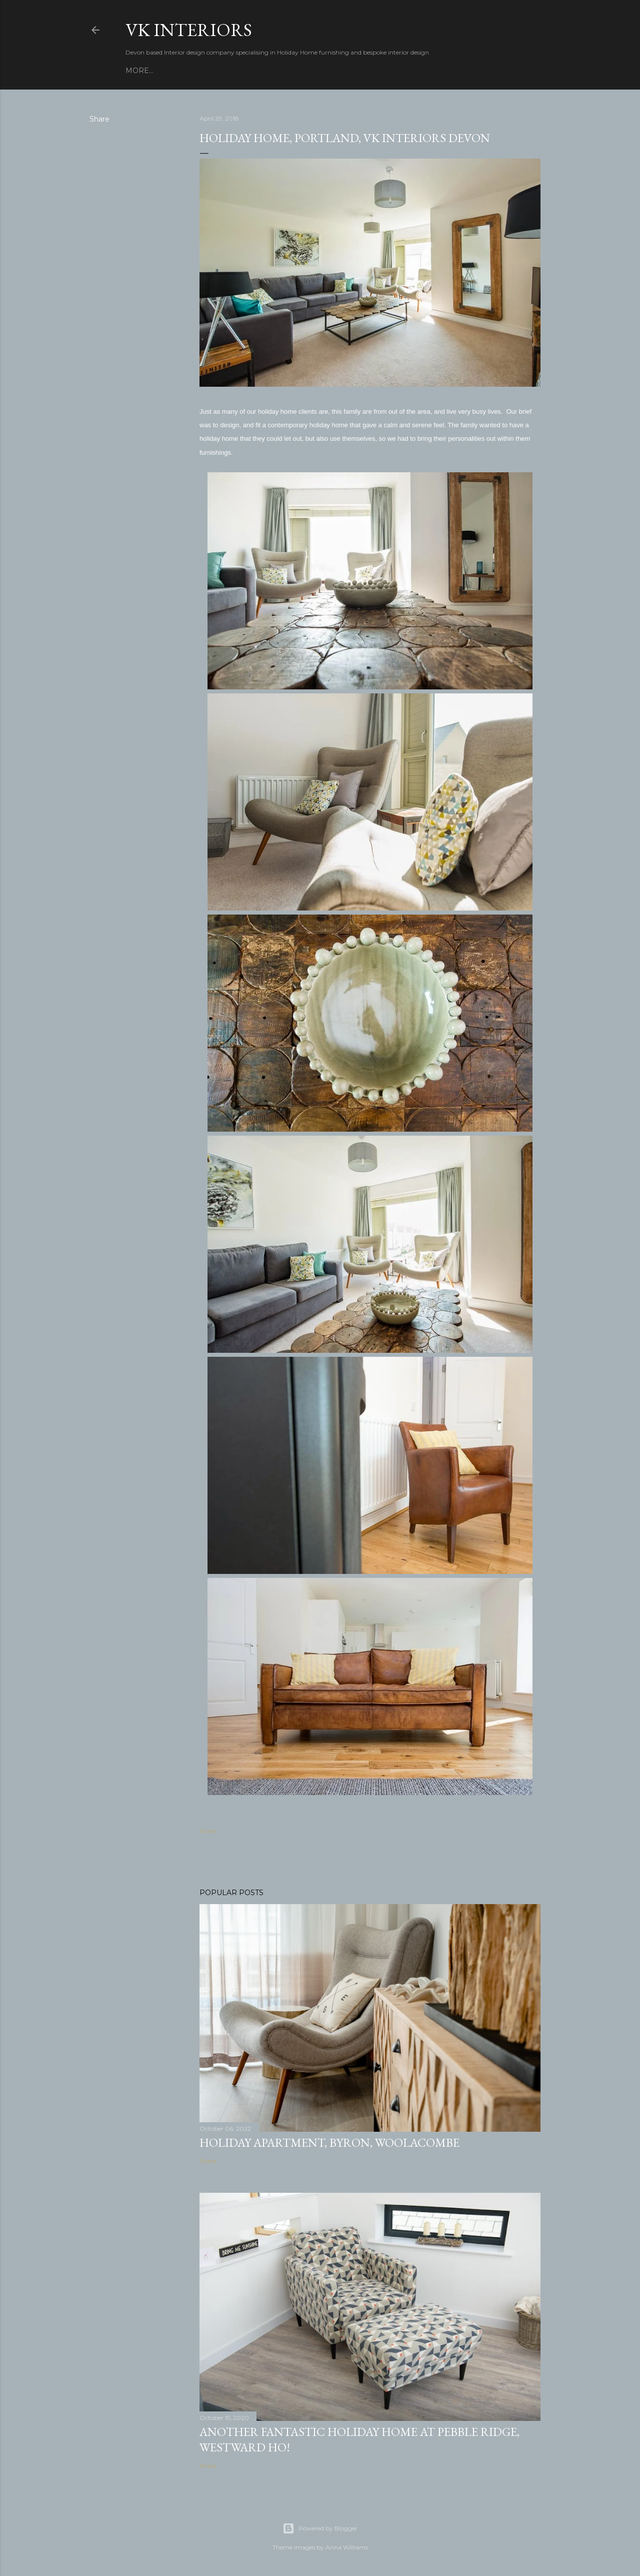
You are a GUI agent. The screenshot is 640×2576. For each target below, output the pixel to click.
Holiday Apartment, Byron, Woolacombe (330, 2142)
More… (140, 70)
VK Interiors (189, 30)
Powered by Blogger (320, 2528)
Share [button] (100, 119)
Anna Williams (347, 2547)
